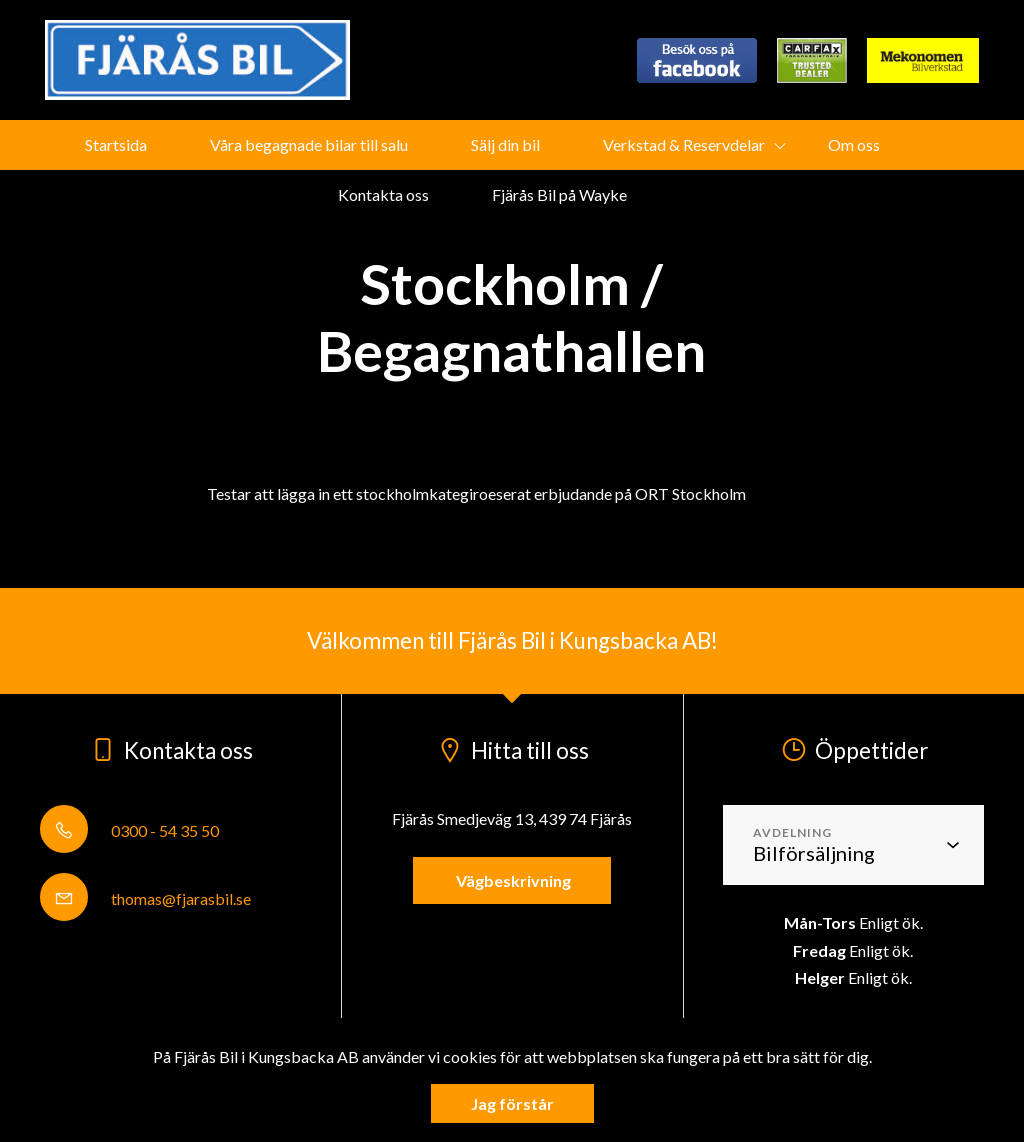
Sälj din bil (505, 144)
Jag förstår (512, 1103)
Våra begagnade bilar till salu (309, 144)
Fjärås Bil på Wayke (559, 194)
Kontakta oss (383, 194)
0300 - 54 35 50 (129, 830)
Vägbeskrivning (512, 880)
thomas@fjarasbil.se (145, 898)
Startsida (116, 144)
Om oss (854, 144)
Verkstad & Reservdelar (684, 144)
